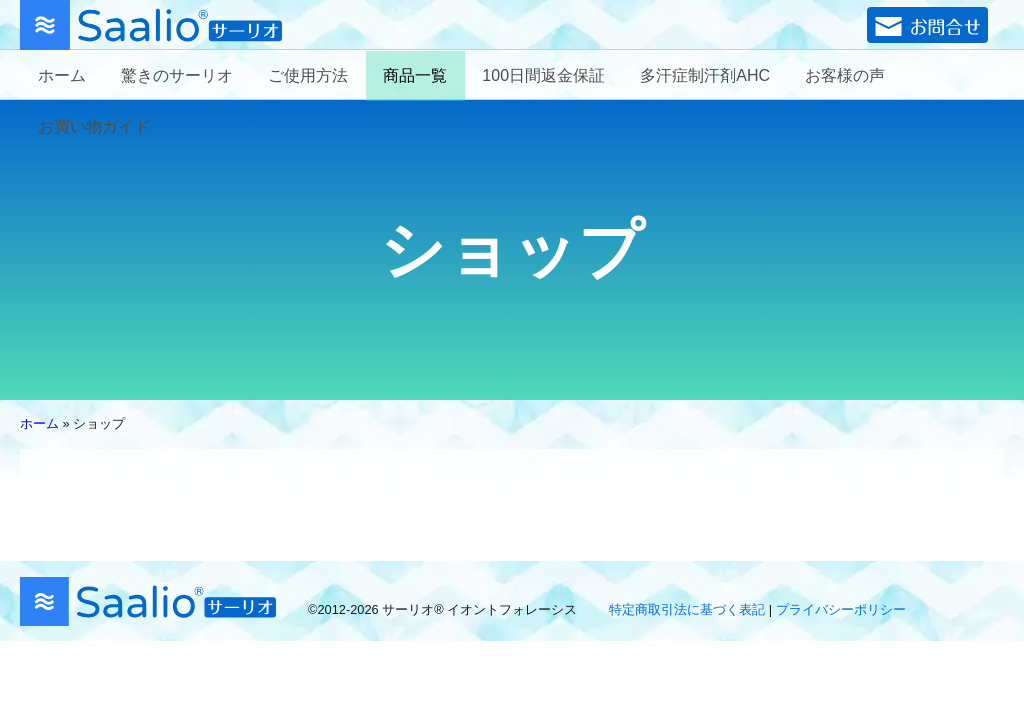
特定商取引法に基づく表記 (687, 609)
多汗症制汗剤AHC (705, 75)
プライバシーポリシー (841, 609)
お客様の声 (845, 75)
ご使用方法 (308, 75)
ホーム (62, 75)
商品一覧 (415, 75)
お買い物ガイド (94, 126)
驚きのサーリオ (177, 75)
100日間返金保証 (543, 75)
